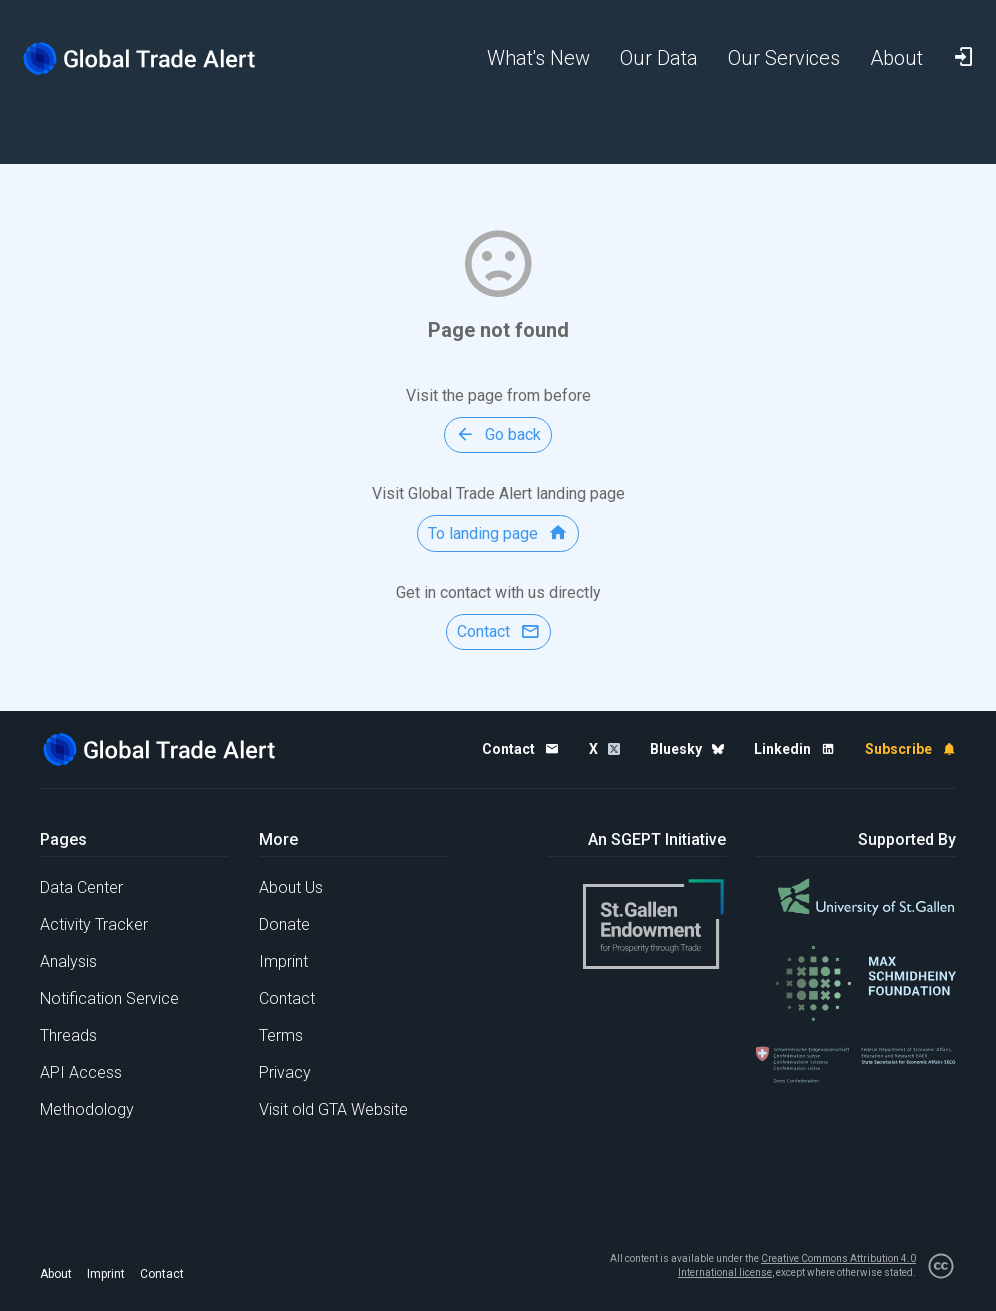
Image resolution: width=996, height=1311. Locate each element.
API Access (81, 1072)
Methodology (87, 1109)
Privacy (285, 1072)
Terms (281, 1035)
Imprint (283, 961)
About (56, 1274)
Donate (284, 924)
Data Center (81, 887)
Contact (287, 998)
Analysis (68, 961)
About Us (291, 887)
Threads (68, 1035)
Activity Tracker (94, 924)
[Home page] (140, 58)
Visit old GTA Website (333, 1109)
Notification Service (109, 998)
